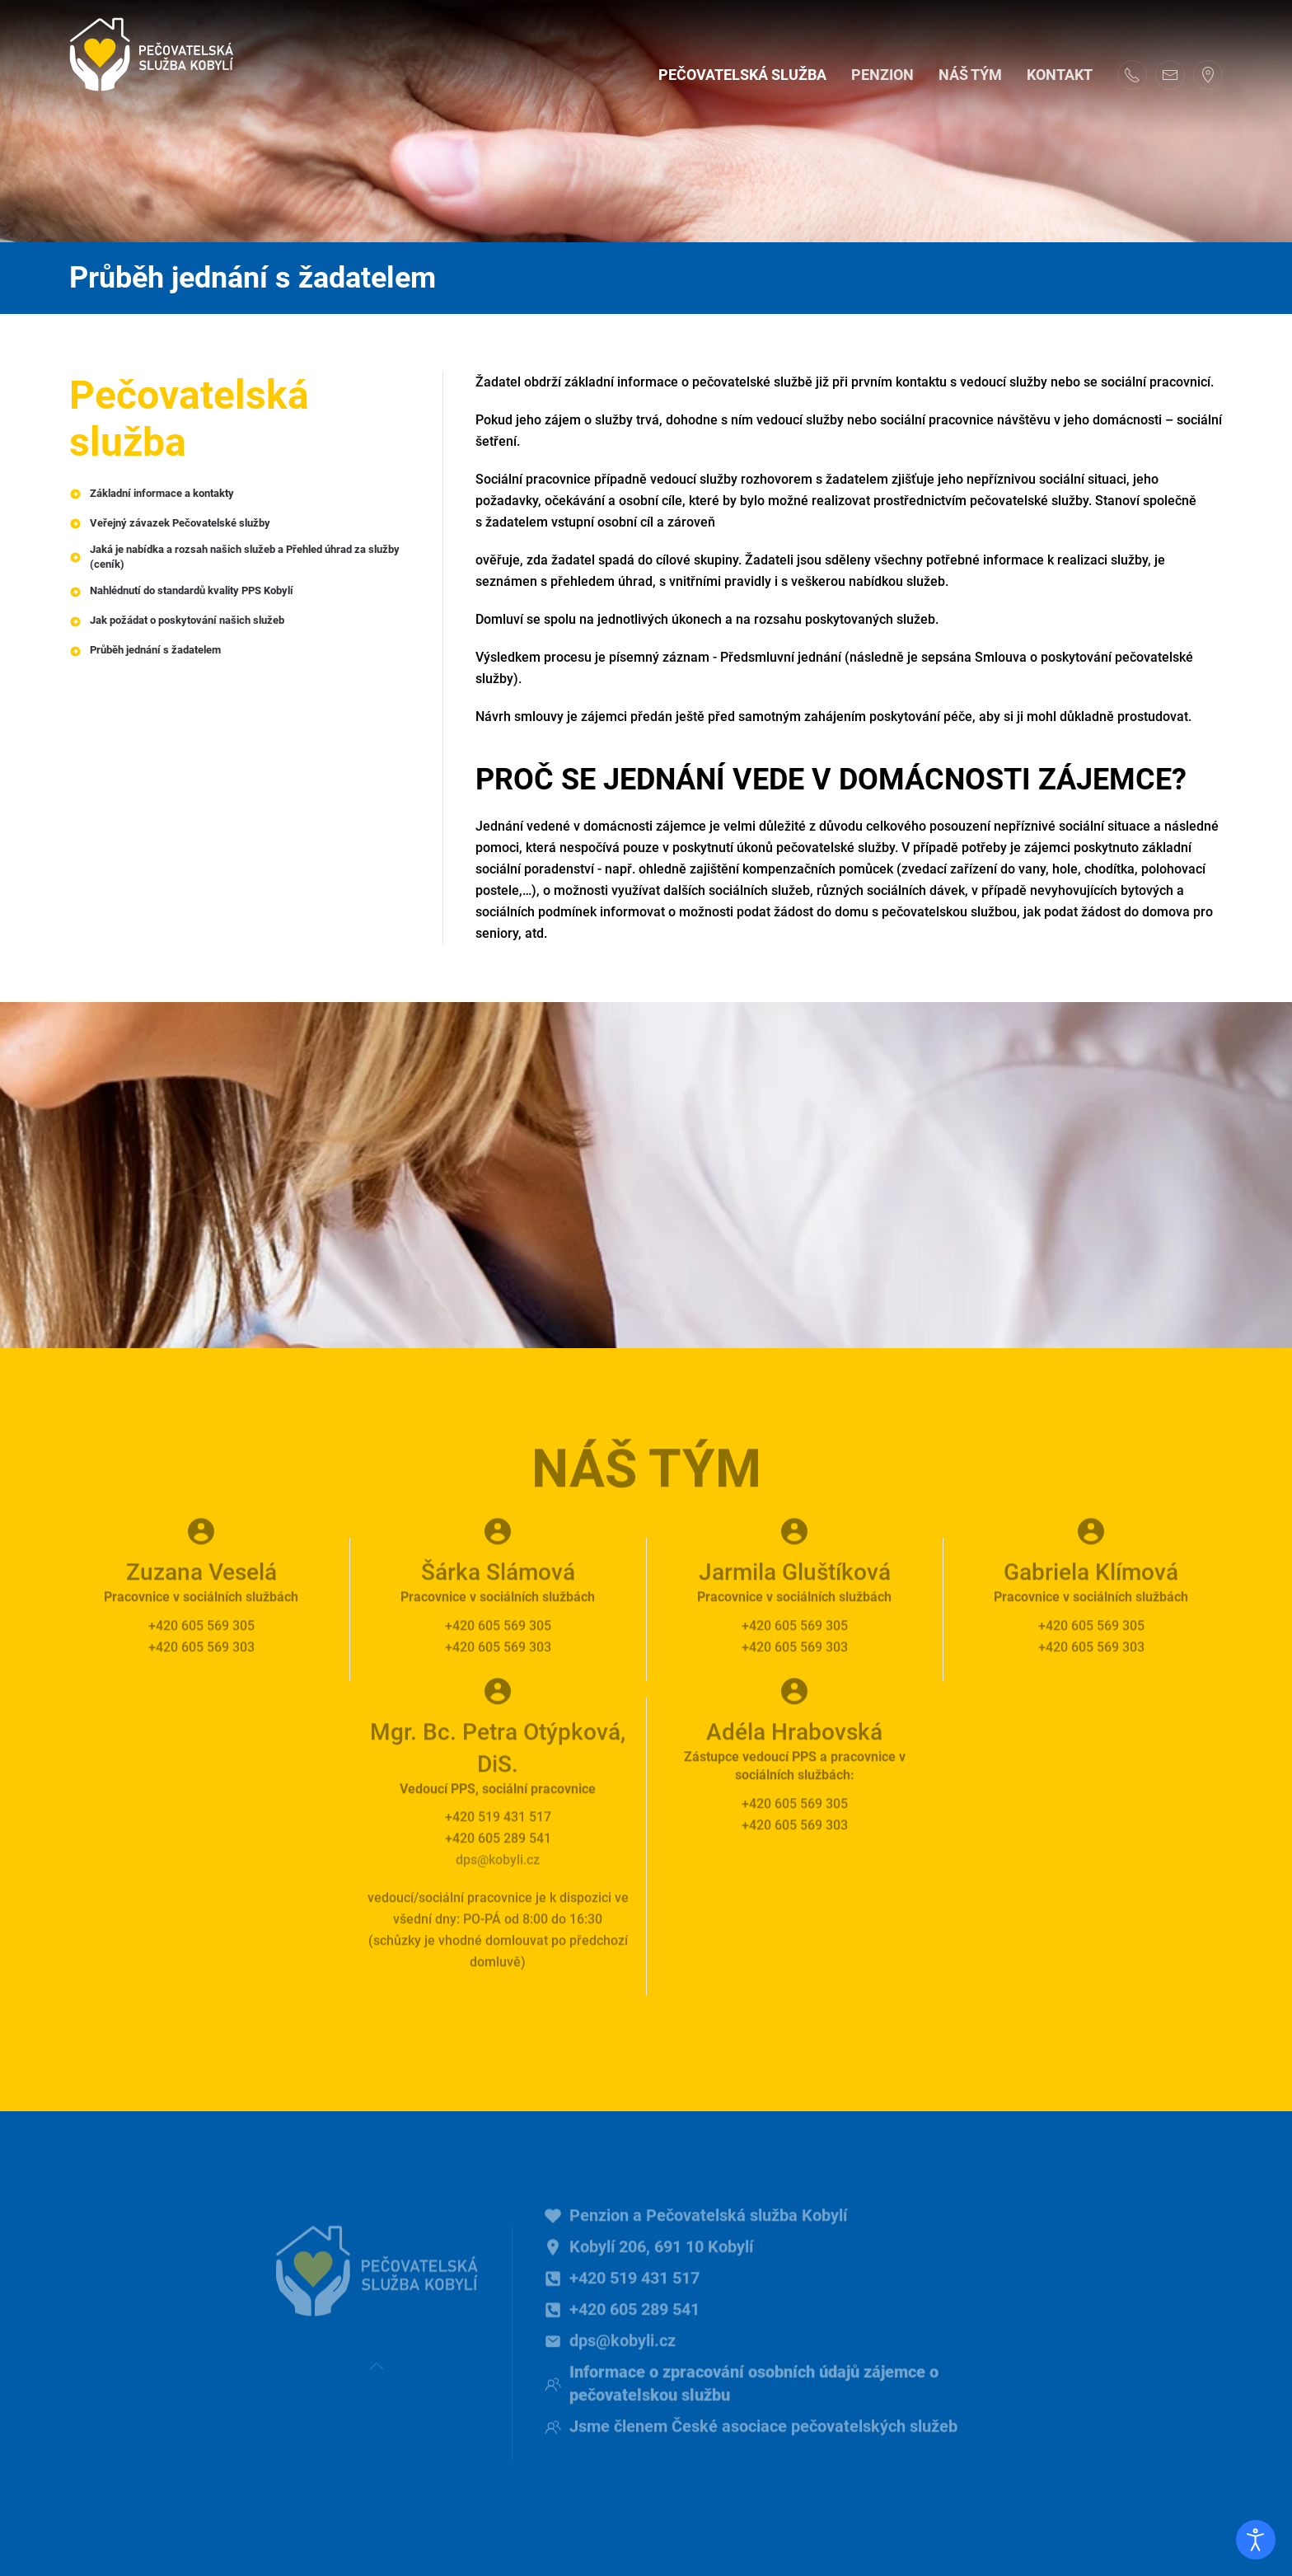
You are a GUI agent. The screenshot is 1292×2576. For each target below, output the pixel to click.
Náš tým (970, 74)
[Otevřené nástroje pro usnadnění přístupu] (1256, 2540)
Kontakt (1060, 74)
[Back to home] (151, 54)
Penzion (882, 74)
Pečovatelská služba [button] (742, 74)
